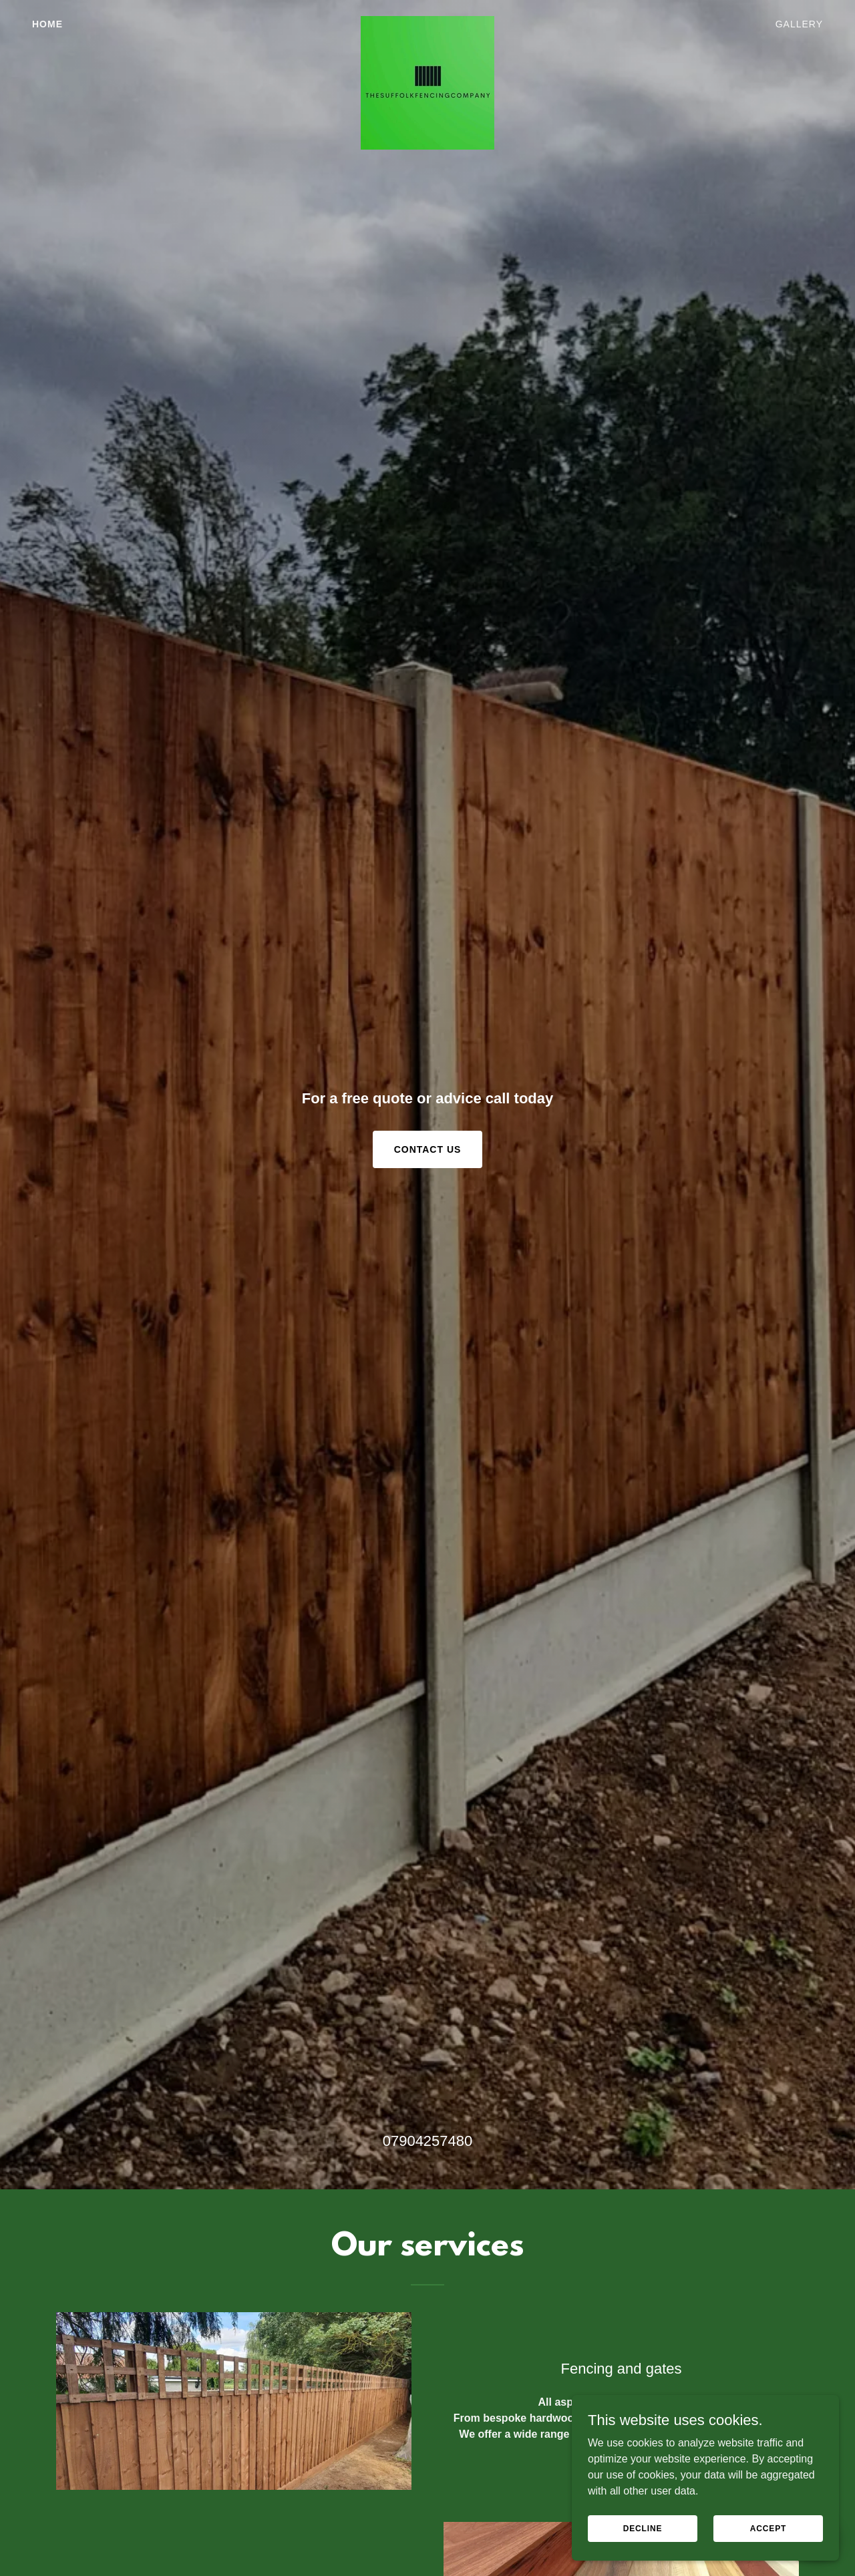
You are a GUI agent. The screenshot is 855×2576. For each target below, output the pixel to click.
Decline (643, 2528)
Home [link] (47, 24)
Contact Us (428, 1149)
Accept (768, 2528)
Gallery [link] (799, 24)
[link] (428, 21)
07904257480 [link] (428, 2141)
